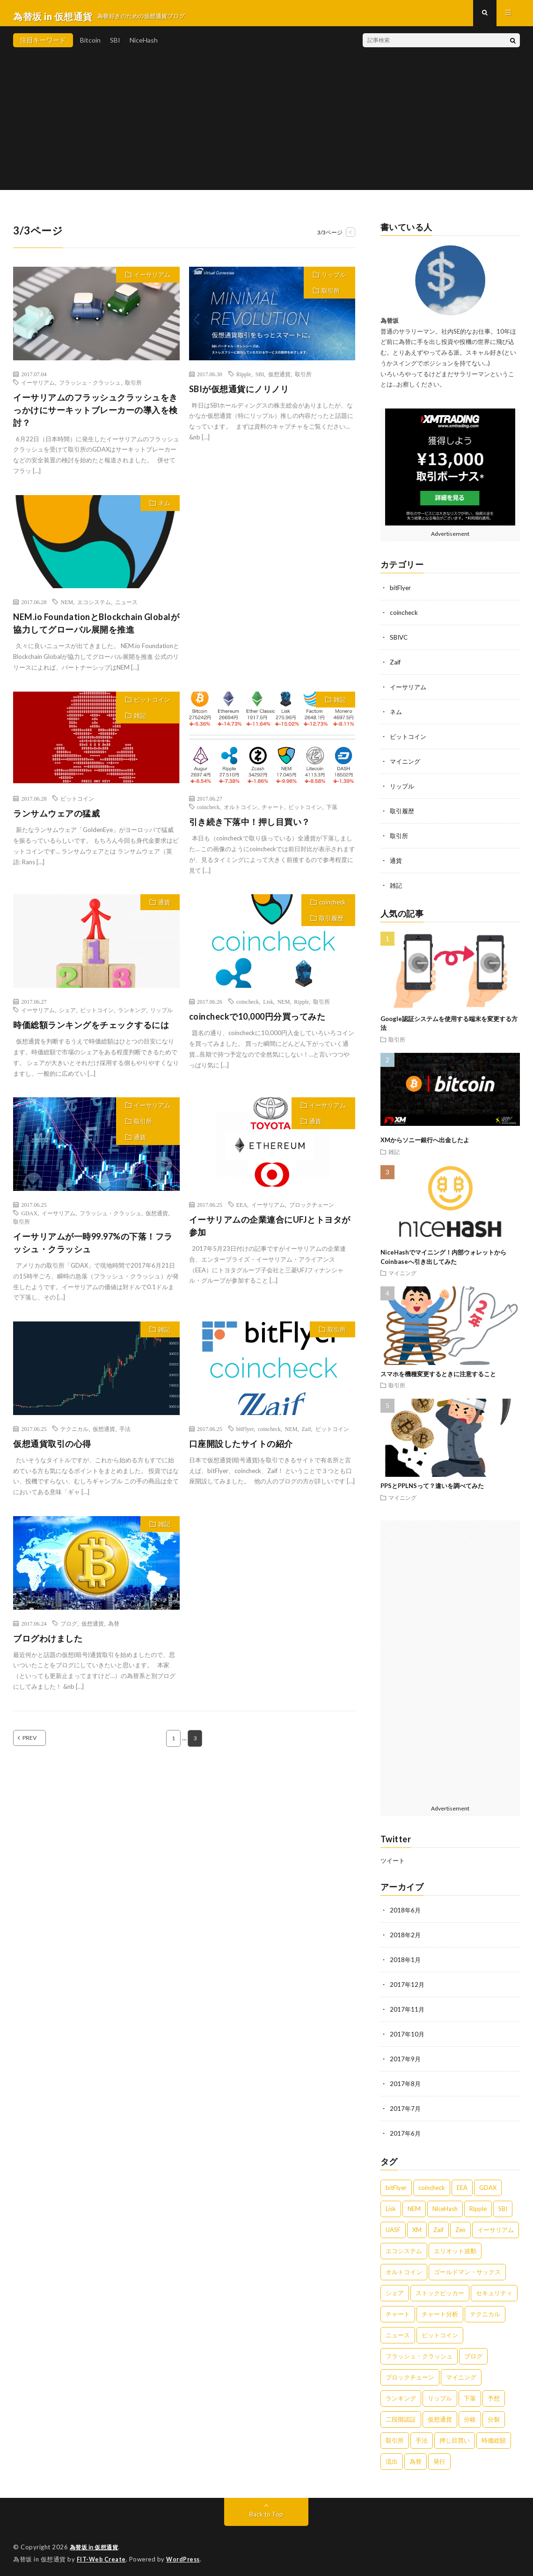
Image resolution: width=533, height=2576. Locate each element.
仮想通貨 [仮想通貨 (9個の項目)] (440, 2415)
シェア (67, 1016)
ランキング (132, 1016)
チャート (273, 814)
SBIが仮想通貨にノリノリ (239, 395)
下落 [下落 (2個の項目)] (470, 2394)
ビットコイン (152, 706)
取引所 (133, 389)
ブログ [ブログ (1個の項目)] (473, 2352)
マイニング (406, 764)
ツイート (393, 1861)
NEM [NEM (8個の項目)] (414, 2205)
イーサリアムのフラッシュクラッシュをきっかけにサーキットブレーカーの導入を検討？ (95, 416)
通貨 (164, 909)
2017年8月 (406, 2081)
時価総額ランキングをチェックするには (91, 1031)
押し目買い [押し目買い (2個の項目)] (454, 2436)
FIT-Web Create (102, 2555)
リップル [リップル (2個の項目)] (440, 2394)
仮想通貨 (279, 380)
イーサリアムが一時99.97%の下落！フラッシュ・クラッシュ (93, 1249)
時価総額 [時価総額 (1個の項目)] (494, 2436)
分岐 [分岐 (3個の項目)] (470, 2415)
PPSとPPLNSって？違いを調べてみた (432, 1486)
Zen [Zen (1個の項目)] (460, 2226)
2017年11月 (407, 2008)
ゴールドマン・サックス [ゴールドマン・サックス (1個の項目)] (467, 2268)
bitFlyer (245, 1435)
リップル (333, 281)
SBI (115, 47)
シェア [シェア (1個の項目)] (395, 2289)
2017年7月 (406, 2105)
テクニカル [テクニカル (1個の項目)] (485, 2310)
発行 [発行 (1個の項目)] (439, 2457)
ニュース (126, 609)
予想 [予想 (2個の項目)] (494, 2394)
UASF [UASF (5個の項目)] (393, 2226)
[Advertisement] (266, 131)
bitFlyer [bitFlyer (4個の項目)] (396, 2184)
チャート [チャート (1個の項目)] (398, 2310)
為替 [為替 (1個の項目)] (415, 2457)
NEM (66, 609)
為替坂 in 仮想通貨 (97, 2543)
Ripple (243, 380)
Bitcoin (90, 47)
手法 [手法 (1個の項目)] (422, 2436)
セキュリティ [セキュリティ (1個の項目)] (494, 2289)
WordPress (186, 2555)
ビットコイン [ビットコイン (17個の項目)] (440, 2331)
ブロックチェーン (311, 1211)
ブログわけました (47, 1645)
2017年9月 (406, 2057)
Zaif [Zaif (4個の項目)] (438, 2226)
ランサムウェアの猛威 (56, 820)
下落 (331, 814)
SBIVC (399, 643)
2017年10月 (407, 2032)
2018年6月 (406, 1911)
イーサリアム (152, 281)
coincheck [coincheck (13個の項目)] (431, 2184)
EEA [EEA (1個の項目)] (462, 2184)
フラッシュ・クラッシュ (90, 389)
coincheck (208, 814)
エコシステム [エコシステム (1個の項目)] (404, 2247)
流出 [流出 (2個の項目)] (392, 2457)
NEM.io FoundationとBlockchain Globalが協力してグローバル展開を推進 (96, 630)
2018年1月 (406, 1959)
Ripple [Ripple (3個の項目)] (478, 2205)
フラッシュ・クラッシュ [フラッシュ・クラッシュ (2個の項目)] (419, 2352)
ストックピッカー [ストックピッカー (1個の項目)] (440, 2289)
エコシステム (94, 609)
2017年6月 (406, 2130)
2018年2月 (406, 1935)
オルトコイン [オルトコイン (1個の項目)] (404, 2268)
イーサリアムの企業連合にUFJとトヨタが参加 (269, 1232)
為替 (113, 1630)
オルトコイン (240, 814)
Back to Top (266, 2510)
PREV (39, 1745)
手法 (125, 1435)
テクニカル (74, 1435)
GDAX (29, 1219)
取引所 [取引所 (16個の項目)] (395, 2436)
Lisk (268, 1008)
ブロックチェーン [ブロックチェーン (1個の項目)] (410, 2373)
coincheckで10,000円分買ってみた (257, 1023)
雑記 (140, 722)
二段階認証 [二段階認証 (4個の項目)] (401, 2415)
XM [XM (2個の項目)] (417, 2226)
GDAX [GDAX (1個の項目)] (487, 2184)
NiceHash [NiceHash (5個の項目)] (445, 2205)
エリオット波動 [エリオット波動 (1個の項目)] (455, 2247)
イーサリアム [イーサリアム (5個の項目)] (495, 2226)
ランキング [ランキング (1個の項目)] (401, 2394)
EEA (241, 1211)
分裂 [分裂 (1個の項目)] (494, 2415)
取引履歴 (331, 925)
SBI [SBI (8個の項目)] (502, 2205)
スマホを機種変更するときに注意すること (438, 1374)
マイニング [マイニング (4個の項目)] (461, 2373)
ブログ (68, 1630)
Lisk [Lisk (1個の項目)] (391, 2205)
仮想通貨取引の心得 (52, 1450)
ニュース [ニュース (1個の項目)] (398, 2331)
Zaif (306, 1435)
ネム (164, 509)
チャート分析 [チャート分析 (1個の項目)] (440, 2310)
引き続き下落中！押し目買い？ (249, 829)
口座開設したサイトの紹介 (241, 1450)
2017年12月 (407, 1984)
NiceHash (144, 47)
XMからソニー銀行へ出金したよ (424, 1141)
